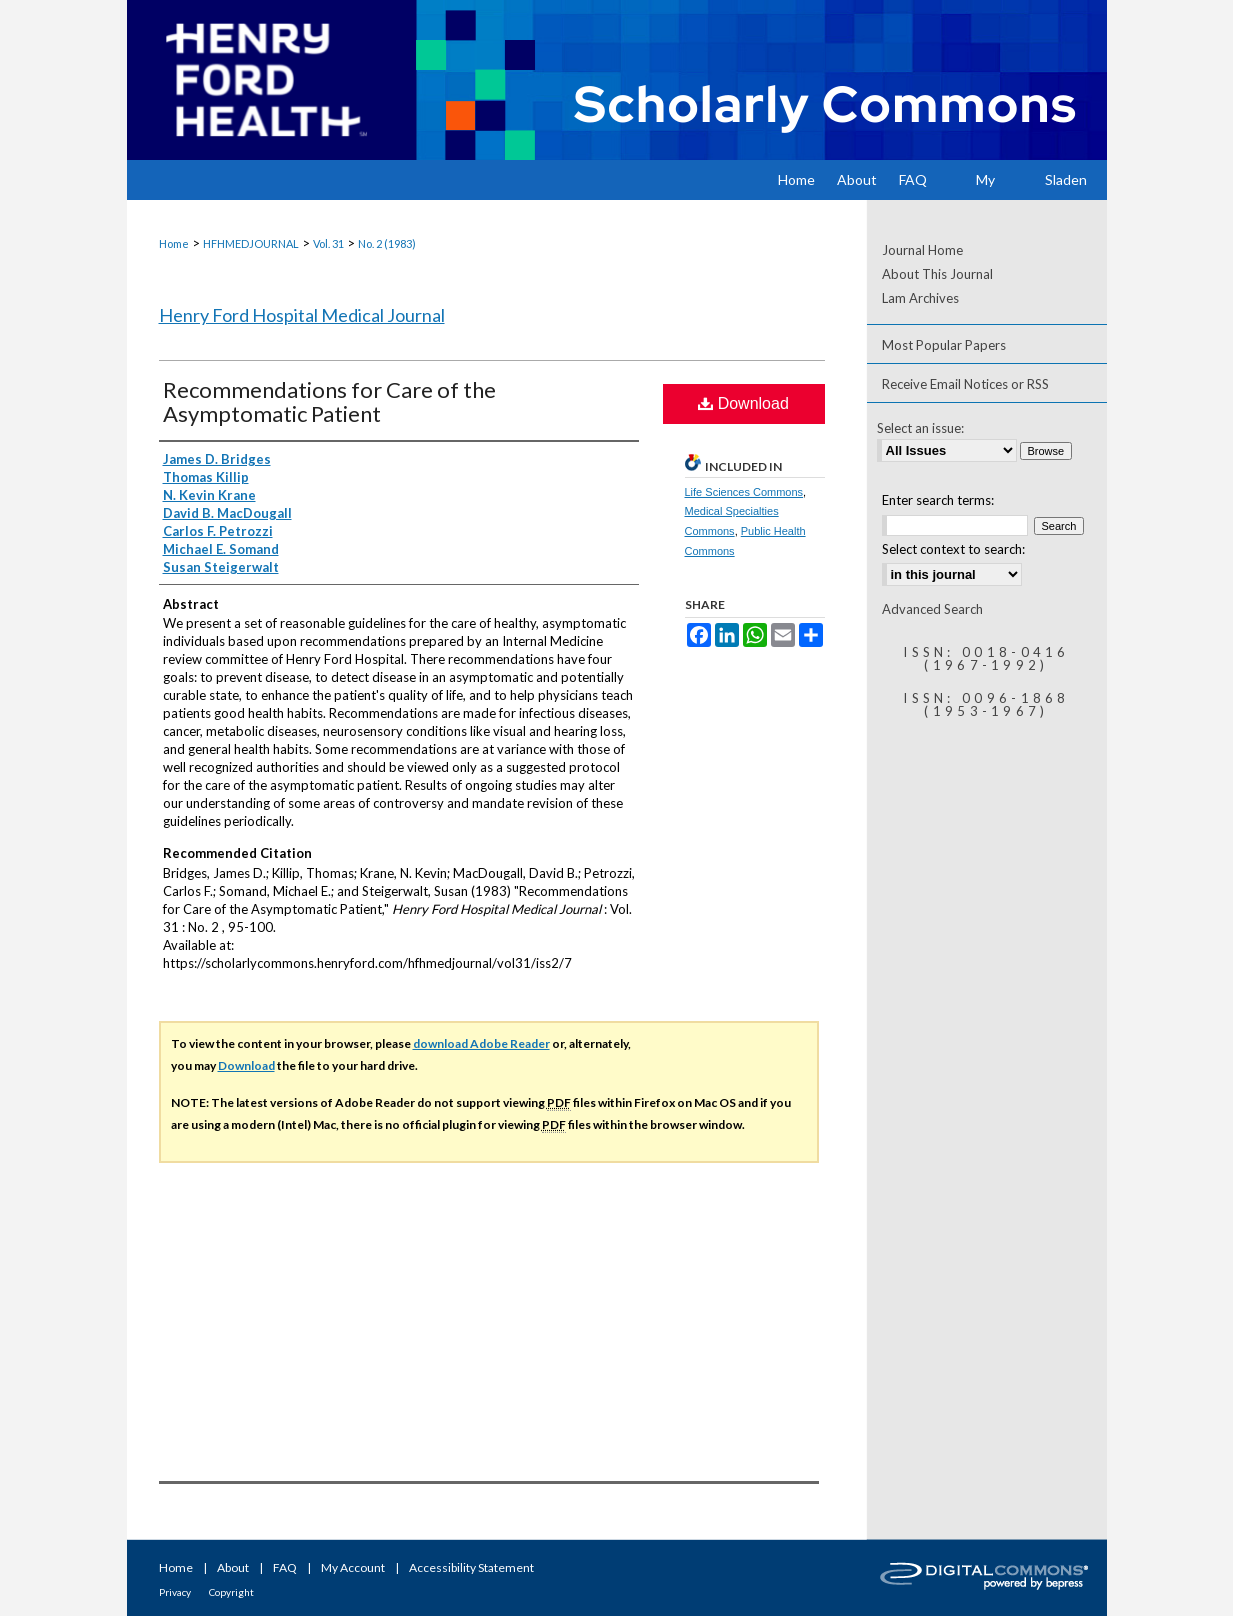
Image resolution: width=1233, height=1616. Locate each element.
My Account (353, 1567)
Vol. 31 (328, 243)
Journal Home (922, 250)
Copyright (231, 1592)
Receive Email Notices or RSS (965, 384)
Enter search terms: (938, 500)
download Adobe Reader (481, 1043)
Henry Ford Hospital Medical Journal (302, 315)
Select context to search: (953, 549)
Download (743, 403)
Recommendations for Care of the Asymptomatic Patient (329, 401)
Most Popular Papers (944, 345)
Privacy (175, 1592)
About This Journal (937, 274)
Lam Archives (920, 298)
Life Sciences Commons (744, 492)
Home (174, 243)
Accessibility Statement (471, 1567)
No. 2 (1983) (387, 243)
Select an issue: (920, 428)
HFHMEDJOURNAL (251, 243)
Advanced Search (932, 609)
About (233, 1567)
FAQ (285, 1567)
